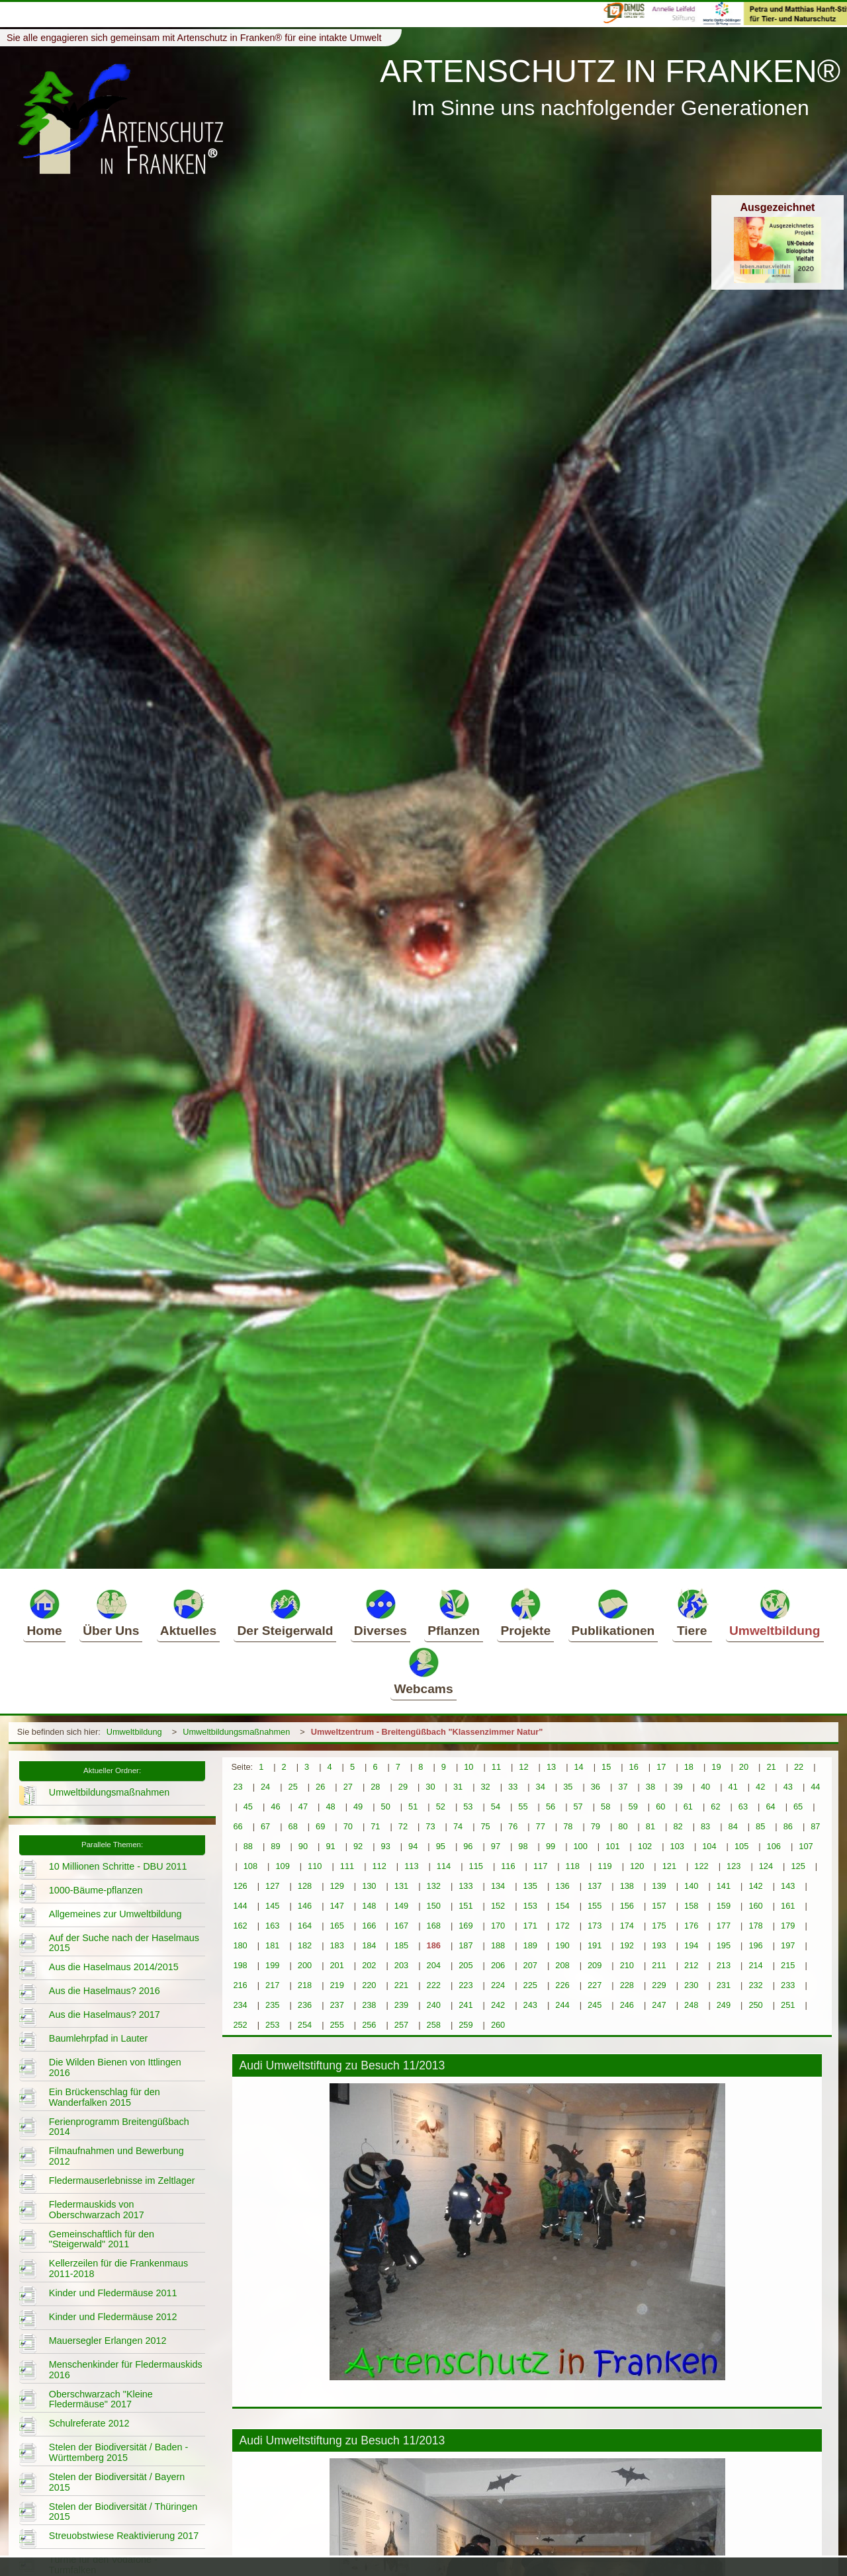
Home (44, 1612)
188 (498, 1945)
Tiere (692, 1612)
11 (496, 1767)
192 (627, 1945)
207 (530, 1965)
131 (401, 1886)
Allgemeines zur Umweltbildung (115, 1914)
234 (240, 2005)
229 (659, 1985)
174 (627, 1926)
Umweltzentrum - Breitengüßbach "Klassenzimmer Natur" (427, 1732)
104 (709, 1846)
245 (595, 2005)
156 (627, 1906)
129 (336, 1886)
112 (379, 1866)
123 (733, 1866)
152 (498, 1906)
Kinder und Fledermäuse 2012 (113, 2316)
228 (627, 1985)
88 (248, 1846)
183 (336, 1945)
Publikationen (613, 1612)
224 (498, 1985)
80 (622, 1826)
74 (458, 1826)
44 (815, 1787)
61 (688, 1806)
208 (562, 1965)
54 (495, 1806)
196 (755, 1945)
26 (320, 1787)
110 (315, 1866)
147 (336, 1906)
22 (798, 1767)
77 (540, 1826)
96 (467, 1846)
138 (627, 1886)
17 (661, 1767)
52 (440, 1806)
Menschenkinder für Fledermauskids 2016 (125, 2369)
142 (755, 1886)
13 (551, 1767)
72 (403, 1826)
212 (691, 1965)
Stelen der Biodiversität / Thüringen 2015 (123, 2511)
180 (240, 1945)
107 (806, 1846)
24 (265, 1787)
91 (330, 1846)
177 (724, 1926)
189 (530, 1945)
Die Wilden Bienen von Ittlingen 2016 (115, 2067)
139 (659, 1886)
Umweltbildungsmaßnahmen (236, 1732)
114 (444, 1866)
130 (369, 1886)
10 (468, 1767)
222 (434, 1985)
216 (240, 1985)
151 (465, 1906)
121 (669, 1866)
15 (606, 1767)
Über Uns (111, 1612)
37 (622, 1787)
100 (580, 1846)
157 (659, 1906)
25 (293, 1787)
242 (498, 2005)
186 (434, 1945)
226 (562, 1985)
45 (248, 1806)
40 (705, 1787)
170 (498, 1926)
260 (498, 2025)
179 (788, 1926)
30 (430, 1787)
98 (522, 1846)
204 (434, 1965)
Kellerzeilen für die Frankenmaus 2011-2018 (118, 2268)
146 (305, 1906)
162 (240, 1926)
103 (677, 1846)
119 (604, 1866)
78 (567, 1826)
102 (645, 1846)
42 (760, 1787)
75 (485, 1826)
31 (458, 1787)
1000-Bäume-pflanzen (96, 1890)
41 (733, 1787)
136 (562, 1886)
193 (659, 1945)
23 (237, 1787)
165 (336, 1926)
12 (523, 1767)
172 (562, 1926)
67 (265, 1826)
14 (578, 1767)
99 (550, 1846)
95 (440, 1846)
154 (562, 1906)
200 (305, 1965)
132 (434, 1886)
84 (733, 1826)
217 (272, 1985)
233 (788, 1985)
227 (595, 1985)
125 (798, 1866)
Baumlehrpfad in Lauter (98, 2038)
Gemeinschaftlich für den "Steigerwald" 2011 (101, 2239)
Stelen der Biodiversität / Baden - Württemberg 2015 (118, 2452)
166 (369, 1926)
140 (691, 1886)
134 (498, 1886)
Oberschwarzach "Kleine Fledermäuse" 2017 (101, 2399)
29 (403, 1787)
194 (691, 1945)
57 (577, 1806)
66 (237, 1826)
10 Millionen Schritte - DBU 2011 (118, 1866)
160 (755, 1906)
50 (385, 1806)
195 (724, 1945)
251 (788, 2005)
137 (595, 1886)
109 (282, 1866)
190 (562, 1945)
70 (348, 1826)
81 (650, 1826)
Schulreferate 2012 (89, 2423)
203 (401, 1965)
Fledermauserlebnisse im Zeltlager (122, 2180)
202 (369, 1965)
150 (434, 1906)
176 (691, 1926)
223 (465, 1985)
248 (691, 2005)
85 (760, 1826)
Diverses (380, 1612)
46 (275, 1806)
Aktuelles (188, 1612)
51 (413, 1806)
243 (530, 2005)
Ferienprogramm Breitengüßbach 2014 (119, 2127)
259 (465, 2025)
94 (413, 1846)
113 (411, 1866)
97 (495, 1846)
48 (330, 1806)
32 (485, 1787)
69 (320, 1826)
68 (293, 1826)
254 (305, 2025)
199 (272, 1965)
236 (305, 2005)
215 (788, 1965)
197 (788, 1945)
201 (336, 1965)
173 (595, 1926)
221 (401, 1985)
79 (595, 1826)
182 (305, 1945)
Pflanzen (453, 1612)
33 (512, 1787)
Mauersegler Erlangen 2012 (108, 2340)
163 (272, 1926)
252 (240, 2025)
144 (240, 1906)
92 (358, 1846)
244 (562, 2005)
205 (465, 1965)
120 (637, 1866)
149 (401, 1906)
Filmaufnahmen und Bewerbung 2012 (116, 2156)
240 (434, 2005)
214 (755, 1965)
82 (677, 1826)
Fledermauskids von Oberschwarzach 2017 (96, 2209)
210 (627, 1965)
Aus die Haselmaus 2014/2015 (114, 1967)
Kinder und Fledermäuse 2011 (113, 2293)
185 (401, 1945)
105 (741, 1846)
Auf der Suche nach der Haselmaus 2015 (124, 1943)
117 (540, 1866)
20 (743, 1767)
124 (766, 1866)
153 (530, 1906)
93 (385, 1846)
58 (605, 1806)
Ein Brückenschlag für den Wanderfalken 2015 (104, 2097)
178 (755, 1926)
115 (476, 1866)
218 (305, 1985)
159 (724, 1906)
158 (691, 1906)
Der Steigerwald (285, 1612)
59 (633, 1806)
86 (788, 1826)
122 (701, 1866)
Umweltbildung (775, 1612)
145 (272, 1906)
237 (336, 2005)
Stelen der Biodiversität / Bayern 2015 (117, 2482)
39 (677, 1787)
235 (272, 2005)
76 (512, 1826)
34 (540, 1787)
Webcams (423, 1670)
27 (348, 1787)
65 (798, 1806)
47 (303, 1806)
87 (815, 1826)
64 (770, 1806)
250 (755, 2005)
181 (272, 1945)
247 (659, 2005)
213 (724, 1965)
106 (774, 1846)
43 (788, 1787)
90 (303, 1846)
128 (305, 1886)
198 (240, 1965)
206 (498, 1965)
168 (434, 1926)
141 (724, 1886)
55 (522, 1806)
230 (691, 1985)
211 (659, 1965)
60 (660, 1806)
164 (305, 1926)
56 (550, 1806)
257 (401, 2025)
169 (465, 1926)
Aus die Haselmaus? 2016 (104, 1990)
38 (650, 1787)
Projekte (525, 1612)
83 (705, 1826)
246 (627, 2005)
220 (369, 1985)
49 (358, 1806)
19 (716, 1767)
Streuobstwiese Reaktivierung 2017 (124, 2535)
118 (573, 1866)
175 (659, 1926)
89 (275, 1846)
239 (401, 2005)
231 (724, 1985)
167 (401, 1926)
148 (369, 1906)
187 (465, 1945)
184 (369, 1945)
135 (530, 1886)
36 (595, 1787)
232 (755, 1985)
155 (595, 1906)
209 (595, 1965)
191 (595, 1945)
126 (240, 1886)
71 (375, 1826)
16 (634, 1767)
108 (250, 1866)
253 (272, 2025)
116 (508, 1866)
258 (434, 2025)
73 (430, 1826)
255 (336, 2025)
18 (688, 1767)
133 (465, 1886)
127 (272, 1886)
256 (369, 2025)
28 (375, 1787)
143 (788, 1886)
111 (347, 1866)
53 (467, 1806)
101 (612, 1846)
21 (771, 1767)
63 (743, 1806)
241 (465, 2005)
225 (530, 1985)
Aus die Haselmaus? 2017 (104, 2014)
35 (567, 1787)
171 (530, 1926)
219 (336, 1985)
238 (369, 2005)
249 (724, 2005)
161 (788, 1906)
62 (715, 1806)
